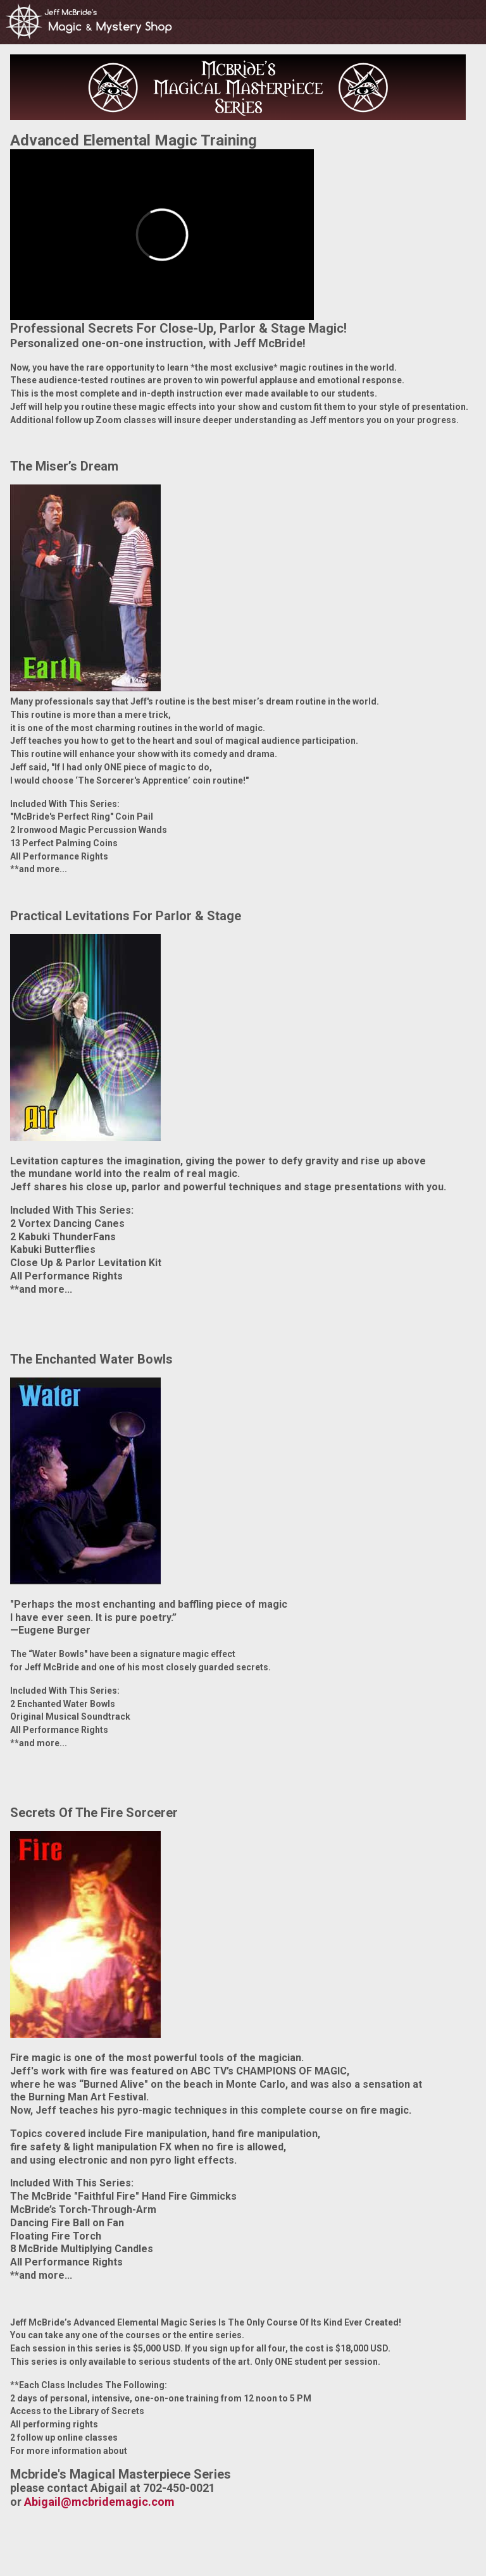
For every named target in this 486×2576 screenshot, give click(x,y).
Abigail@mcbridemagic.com (99, 2501)
